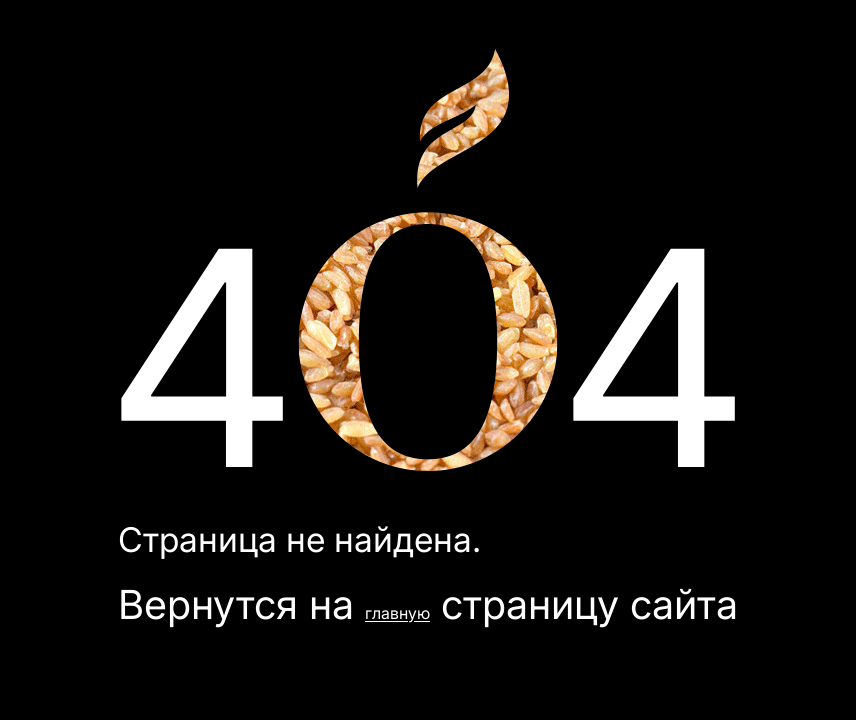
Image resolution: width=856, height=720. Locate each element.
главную (397, 613)
